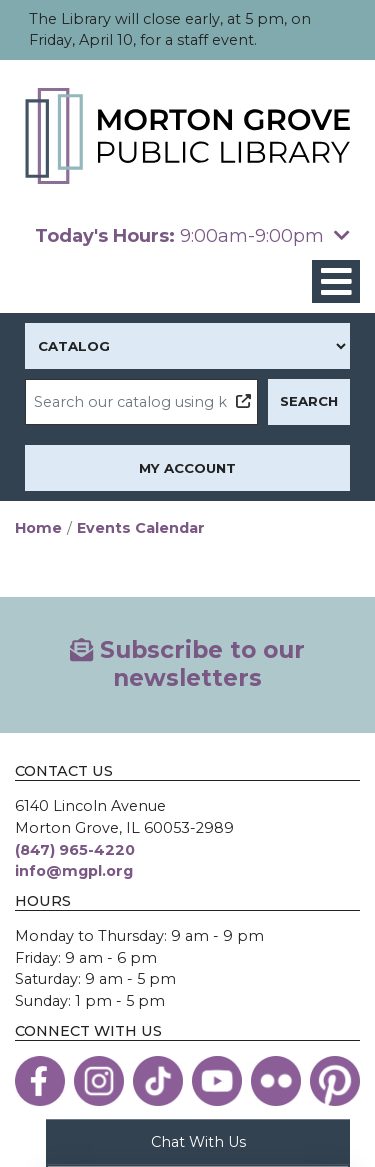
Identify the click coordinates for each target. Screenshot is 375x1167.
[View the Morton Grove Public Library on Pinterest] (335, 1081)
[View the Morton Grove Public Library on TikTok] (158, 1081)
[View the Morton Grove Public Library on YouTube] (217, 1081)
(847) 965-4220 (75, 850)
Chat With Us (198, 1141)
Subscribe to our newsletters (187, 664)
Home (38, 528)
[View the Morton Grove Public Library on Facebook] (40, 1081)
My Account (187, 468)
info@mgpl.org (74, 871)
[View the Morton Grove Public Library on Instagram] (99, 1081)
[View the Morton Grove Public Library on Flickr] (276, 1081)
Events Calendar (141, 528)
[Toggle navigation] (336, 281)
